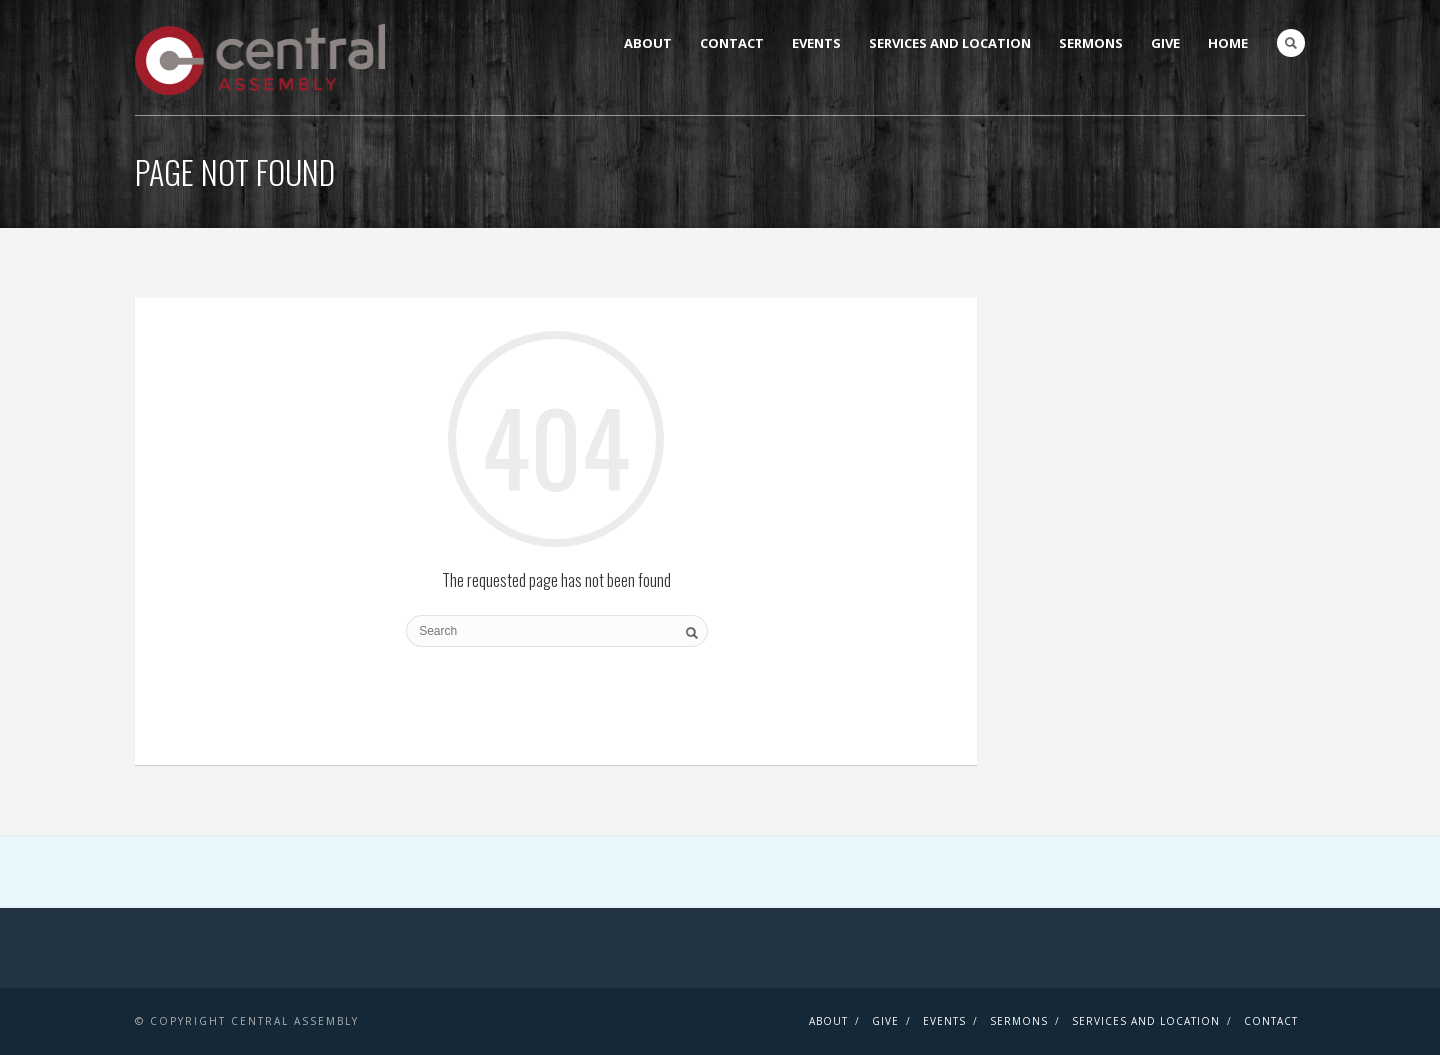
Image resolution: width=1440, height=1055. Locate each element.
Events (816, 43)
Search (1291, 43)
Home (1228, 43)
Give (1165, 43)
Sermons (1091, 43)
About (648, 43)
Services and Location (950, 43)
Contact (732, 43)
